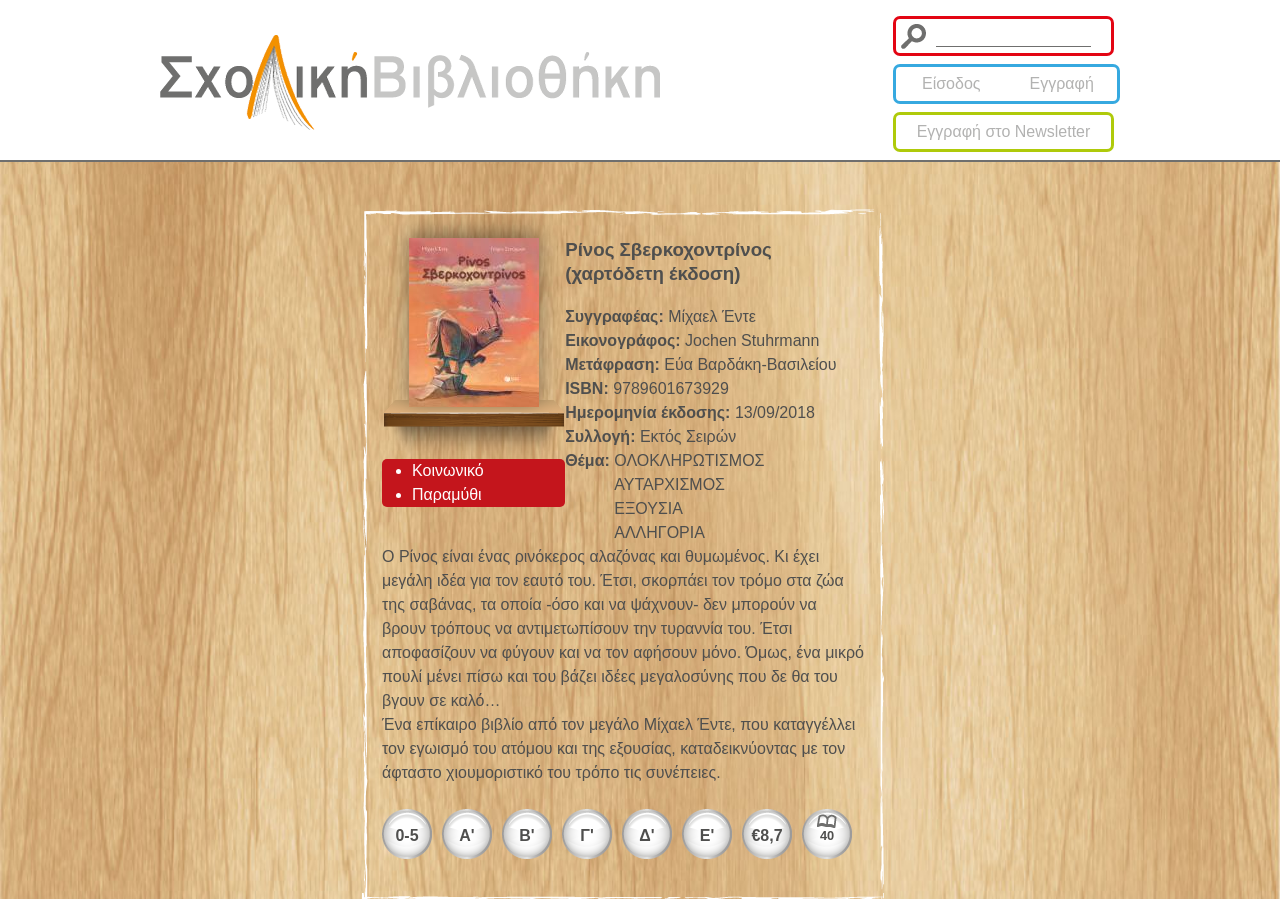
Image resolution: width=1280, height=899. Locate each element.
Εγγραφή (1062, 83)
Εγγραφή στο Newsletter (1004, 131)
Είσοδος (951, 83)
